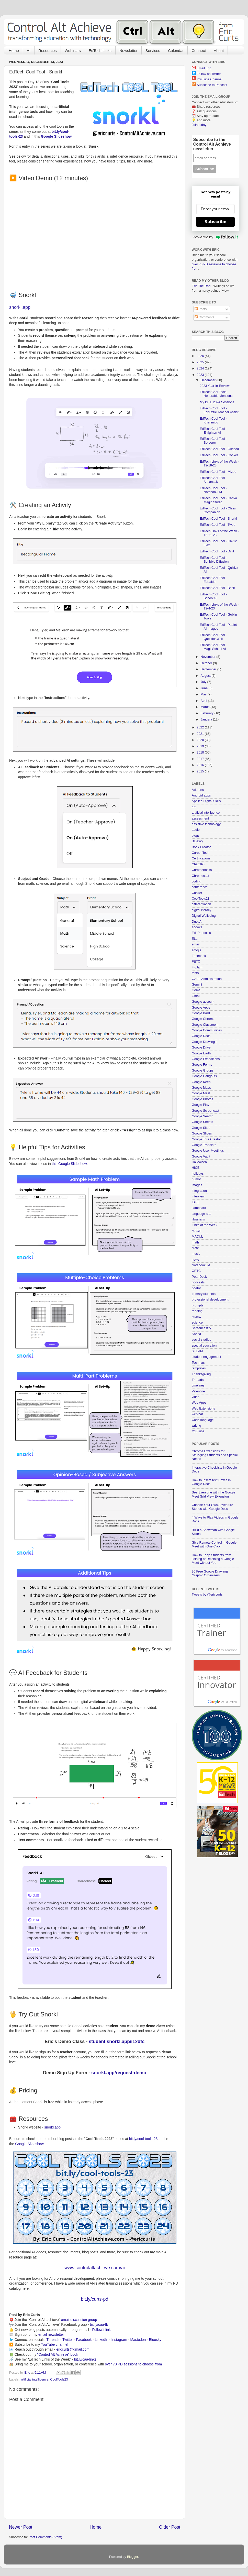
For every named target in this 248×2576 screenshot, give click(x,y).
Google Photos (202, 1099)
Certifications (201, 858)
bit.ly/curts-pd (94, 2299)
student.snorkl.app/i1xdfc (116, 2041)
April (204, 701)
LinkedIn (101, 2340)
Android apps (201, 795)
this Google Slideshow (69, 1164)
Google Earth (201, 1053)
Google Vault (201, 1156)
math (195, 1242)
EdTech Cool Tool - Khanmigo (213, 420)
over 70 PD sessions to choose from (133, 2364)
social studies (201, 1339)
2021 (201, 734)
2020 (201, 740)
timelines (198, 1385)
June (205, 688)
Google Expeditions (206, 1059)
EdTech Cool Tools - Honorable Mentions (216, 394)
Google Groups (202, 1070)
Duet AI (197, 921)
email (195, 944)
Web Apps (199, 1402)
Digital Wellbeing (204, 916)
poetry (196, 1288)
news (195, 1259)
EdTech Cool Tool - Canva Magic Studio (218, 500)
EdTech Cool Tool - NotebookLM (213, 490)
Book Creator (201, 847)
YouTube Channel (209, 79)
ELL (194, 939)
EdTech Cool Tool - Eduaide (213, 580)
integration (199, 1191)
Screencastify (201, 1328)
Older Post (169, 2527)
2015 (201, 771)
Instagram (119, 2340)
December (209, 380)
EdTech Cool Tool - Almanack (213, 480)
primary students (204, 1294)
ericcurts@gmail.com (72, 2349)
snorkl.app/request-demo (118, 2072)
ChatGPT (198, 864)
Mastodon (138, 2340)
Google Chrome (203, 1019)
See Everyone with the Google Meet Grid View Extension (213, 1494)
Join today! (199, 125)
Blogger (132, 2557)
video (195, 1397)
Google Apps (201, 1007)
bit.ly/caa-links (85, 2359)
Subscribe (216, 221)
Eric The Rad (201, 286)
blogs (195, 835)
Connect (198, 50)
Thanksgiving (201, 1374)
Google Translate (204, 1145)
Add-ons (198, 790)
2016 (201, 765)
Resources (47, 50)
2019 (201, 746)
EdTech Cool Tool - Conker (219, 455)
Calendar (176, 50)
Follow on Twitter (209, 74)
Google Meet (201, 1093)
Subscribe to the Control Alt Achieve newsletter (212, 144)
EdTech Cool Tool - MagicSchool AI (213, 647)
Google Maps (201, 1087)
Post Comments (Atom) (45, 2537)
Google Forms (202, 1064)
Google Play (200, 1105)
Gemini (197, 984)
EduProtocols (201, 933)
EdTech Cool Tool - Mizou (218, 472)
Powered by (215, 237)
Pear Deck (199, 1277)
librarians (198, 1219)
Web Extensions (203, 1408)
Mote (195, 1248)
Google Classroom (205, 1025)
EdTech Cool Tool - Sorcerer (213, 440)
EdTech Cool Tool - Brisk (217, 588)
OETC (196, 1271)
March (206, 707)
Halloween (199, 1162)
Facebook (84, 2340)
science (197, 1322)
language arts (201, 1214)
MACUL (197, 1236)
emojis (196, 950)
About (219, 50)
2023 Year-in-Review (214, 386)
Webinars (73, 50)
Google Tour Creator (206, 1139)
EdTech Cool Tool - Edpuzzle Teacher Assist (219, 410)
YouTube (198, 1431)
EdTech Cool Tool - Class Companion (217, 510)
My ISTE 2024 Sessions (217, 402)
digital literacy (201, 910)
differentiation (201, 904)
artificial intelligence (34, 2379)
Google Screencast (205, 1110)
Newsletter (128, 50)
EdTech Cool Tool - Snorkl (218, 518)
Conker (197, 893)
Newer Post (20, 2527)
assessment (200, 818)
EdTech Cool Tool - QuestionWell (213, 637)
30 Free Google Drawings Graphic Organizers (210, 1573)
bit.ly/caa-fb (99, 2324)
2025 (201, 362)
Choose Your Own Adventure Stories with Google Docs (212, 1507)
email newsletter (51, 2334)
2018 (201, 752)
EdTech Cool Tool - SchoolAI (213, 596)
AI (28, 50)
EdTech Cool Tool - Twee (217, 525)
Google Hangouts (204, 1076)
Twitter (67, 2340)
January (207, 719)
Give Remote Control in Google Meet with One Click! (214, 1544)
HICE (195, 1168)
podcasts (198, 1282)
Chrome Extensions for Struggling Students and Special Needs (215, 1455)
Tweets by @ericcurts (207, 1594)
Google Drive (201, 1047)
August (206, 676)
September (209, 669)
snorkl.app (19, 307)
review (196, 1317)
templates (199, 1368)
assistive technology (206, 824)
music (196, 1254)
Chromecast (200, 876)
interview (198, 1196)
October (207, 663)
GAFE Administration (207, 979)
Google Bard (201, 1013)
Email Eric (204, 68)
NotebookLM (201, 1265)
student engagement (206, 1357)
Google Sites (201, 1128)
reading (197, 1311)
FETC (196, 961)
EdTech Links (100, 50)
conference (200, 887)
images (197, 1185)
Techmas (198, 1363)
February (208, 713)
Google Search (202, 1116)
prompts (198, 1305)
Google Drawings (204, 1042)
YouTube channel (54, 2344)
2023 (201, 375)
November (209, 657)
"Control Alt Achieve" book (57, 2354)
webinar (197, 1414)
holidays (198, 1173)
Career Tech (200, 853)
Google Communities (207, 1030)
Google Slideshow (29, 2144)
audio (196, 830)
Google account (203, 1001)
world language (202, 1420)
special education (204, 1345)
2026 (201, 356)
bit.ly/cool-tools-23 (143, 2139)
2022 (201, 727)
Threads (52, 2340)
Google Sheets (202, 1122)
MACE (196, 1231)
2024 (201, 368)
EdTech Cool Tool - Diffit (217, 551)
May (204, 694)
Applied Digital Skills (206, 801)
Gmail (196, 996)
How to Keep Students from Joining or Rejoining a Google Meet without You (213, 1559)
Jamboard (199, 1208)
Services (152, 50)
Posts (201, 309)
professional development (210, 1299)
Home (14, 50)
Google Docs (201, 1036)
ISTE (195, 1202)
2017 (201, 759)
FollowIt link (101, 2330)
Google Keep (201, 1082)
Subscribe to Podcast (212, 85)
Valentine (198, 1391)
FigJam (197, 967)
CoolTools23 (59, 2379)
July (204, 682)
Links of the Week (204, 1225)
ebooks (197, 927)
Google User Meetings (208, 1150)
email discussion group (79, 2320)
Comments (204, 317)
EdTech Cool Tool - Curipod (219, 449)
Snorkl (196, 1334)
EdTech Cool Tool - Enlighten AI (213, 430)
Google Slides (202, 1133)
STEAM (197, 1351)
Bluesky (155, 2340)
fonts (195, 973)
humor (196, 1179)
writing (196, 1425)
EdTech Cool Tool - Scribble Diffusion (214, 559)
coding (196, 881)
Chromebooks (202, 870)
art (194, 807)
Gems (196, 990)
